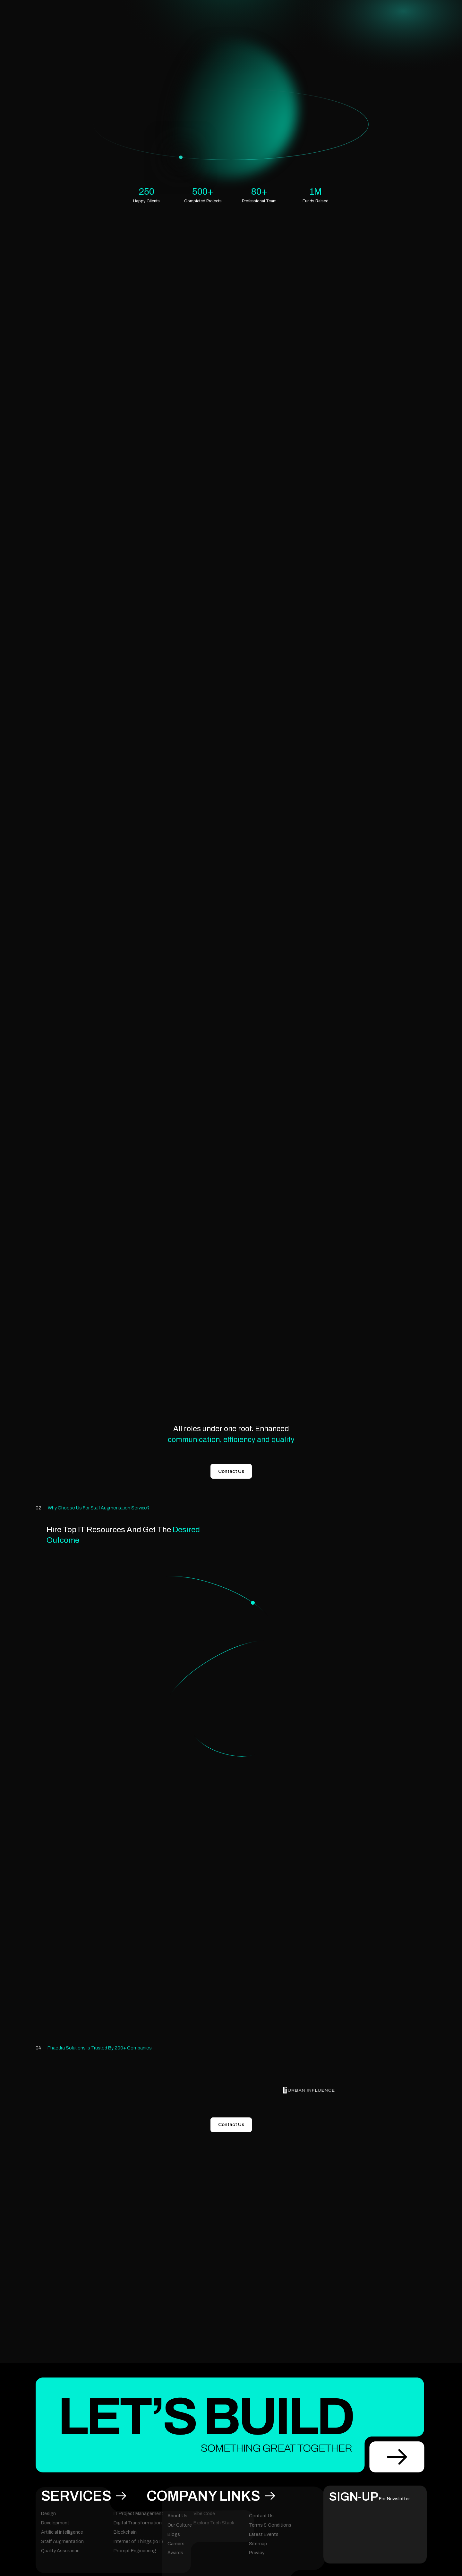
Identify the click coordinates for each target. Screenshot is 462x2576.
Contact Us (231, 1471)
